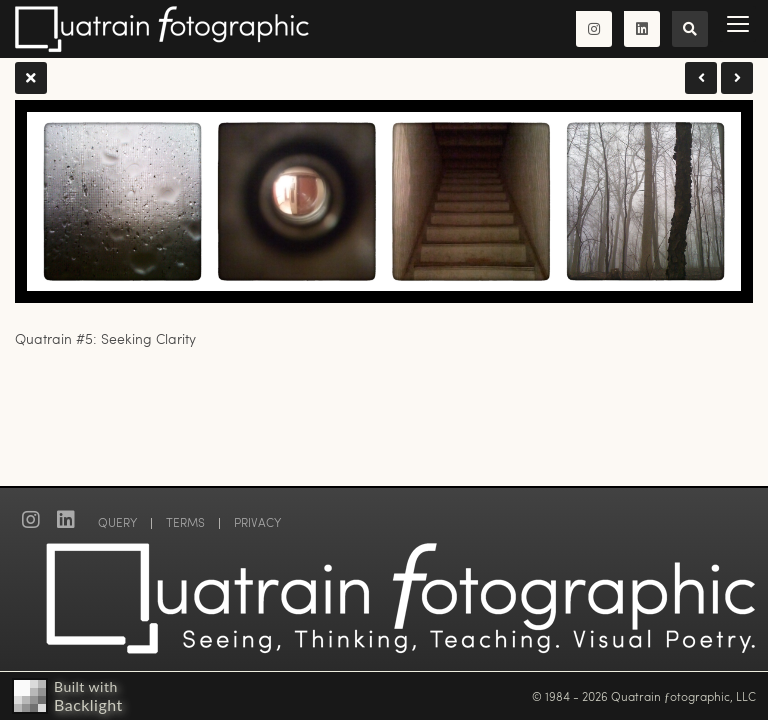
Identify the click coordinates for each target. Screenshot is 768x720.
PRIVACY (257, 522)
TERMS (185, 522)
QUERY (117, 522)
